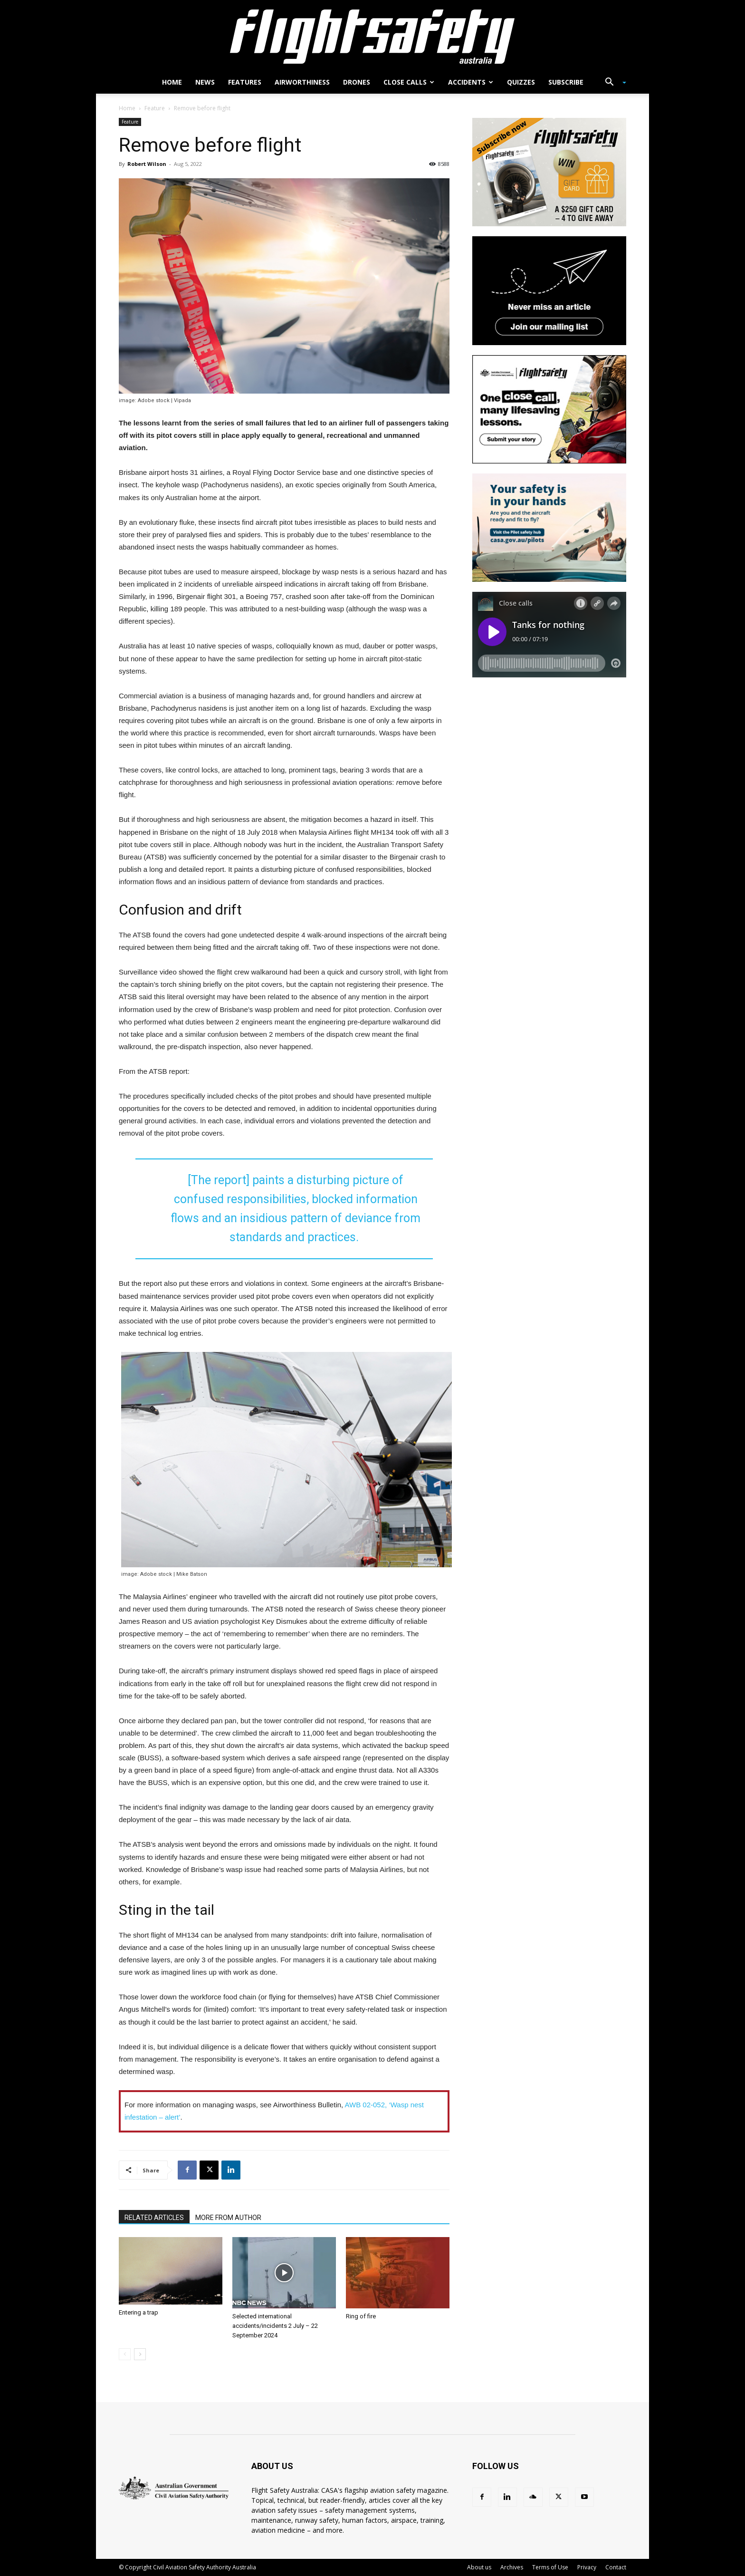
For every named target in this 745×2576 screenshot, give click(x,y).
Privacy (586, 2567)
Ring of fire (361, 2316)
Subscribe (565, 82)
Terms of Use (550, 2567)
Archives (511, 2567)
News (205, 82)
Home (172, 82)
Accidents (470, 82)
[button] (612, 82)
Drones (356, 82)
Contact (615, 2567)
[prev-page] (125, 2354)
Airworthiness (302, 82)
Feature (154, 108)
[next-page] (140, 2354)
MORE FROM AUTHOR (228, 2217)
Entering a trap (138, 2312)
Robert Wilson (146, 163)
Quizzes (521, 82)
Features (244, 82)
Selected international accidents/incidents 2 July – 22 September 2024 (275, 2326)
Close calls (408, 82)
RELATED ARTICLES (154, 2217)
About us (479, 2567)
